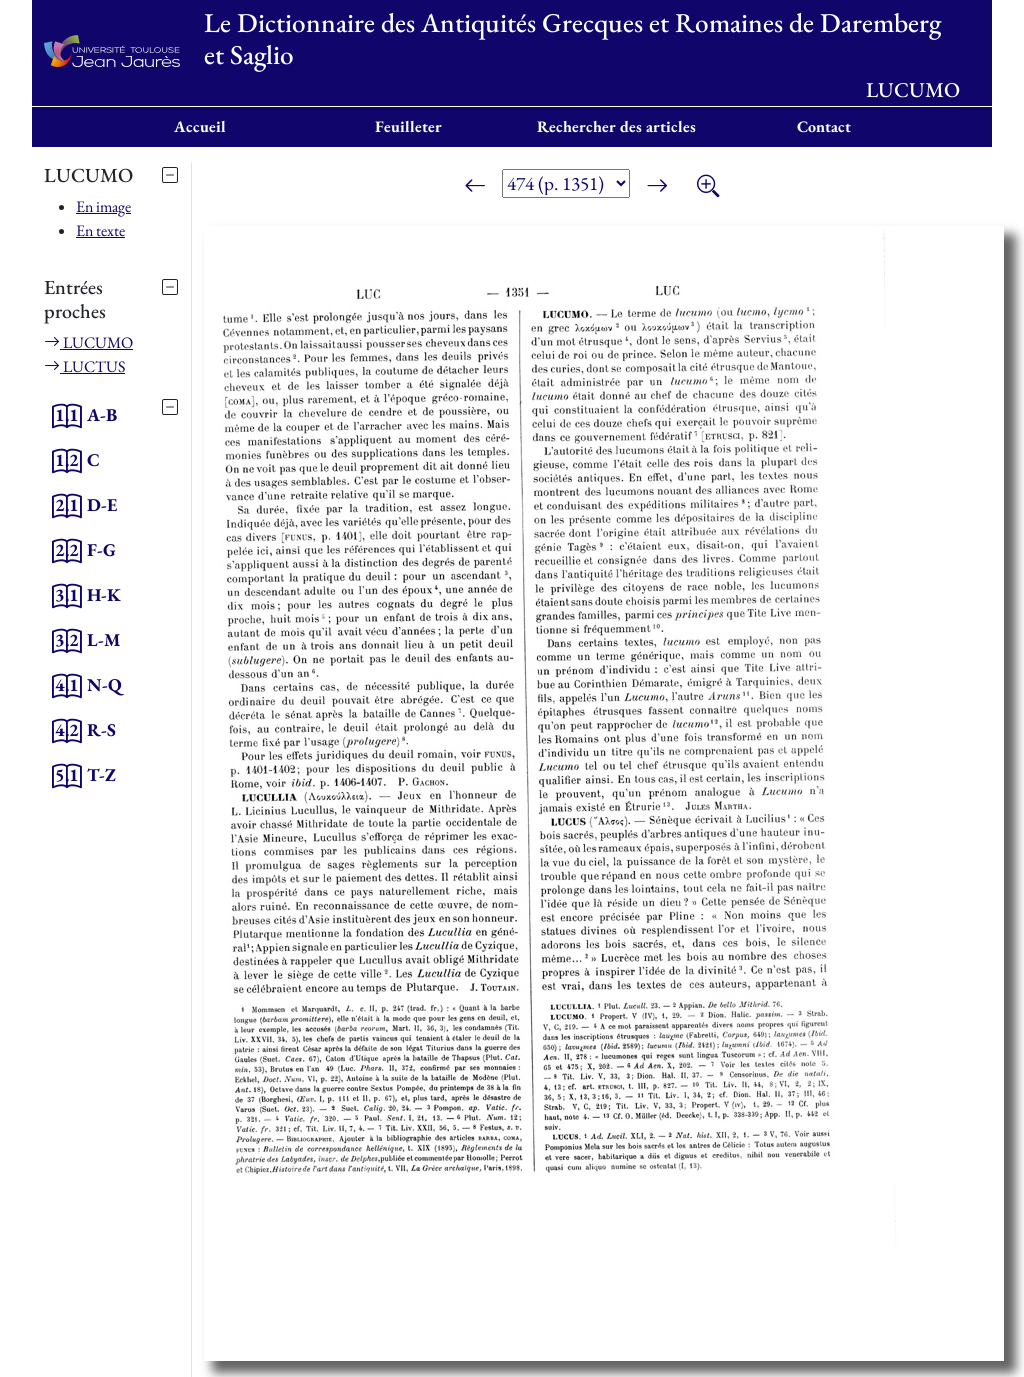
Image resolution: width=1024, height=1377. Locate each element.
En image (103, 206)
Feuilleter (408, 126)
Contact (824, 126)
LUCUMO (88, 342)
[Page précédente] (475, 187)
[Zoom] (708, 187)
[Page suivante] (657, 187)
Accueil (200, 126)
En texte (100, 230)
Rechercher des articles (616, 126)
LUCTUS (84, 366)
